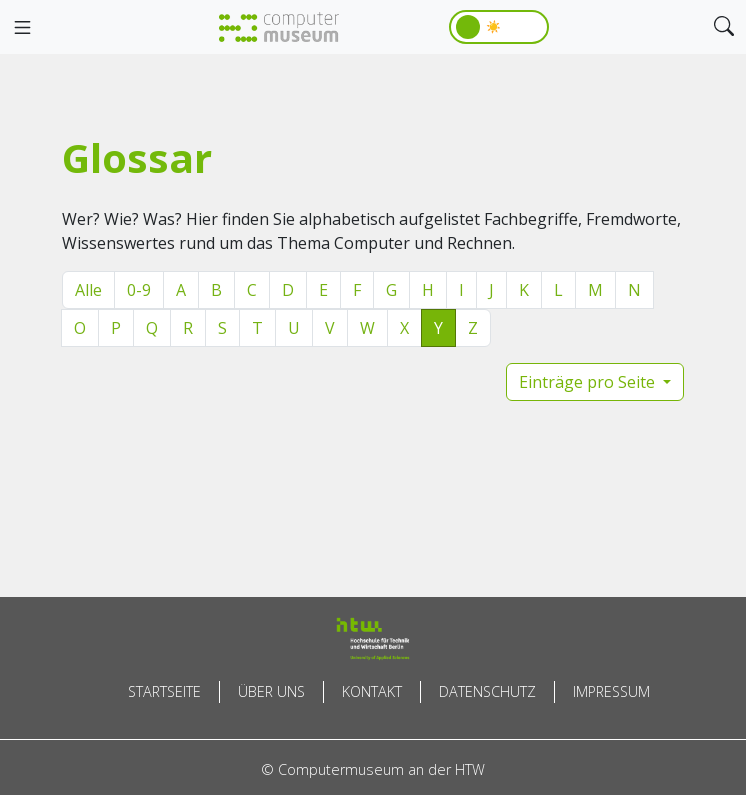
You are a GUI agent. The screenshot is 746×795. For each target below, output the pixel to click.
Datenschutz (487, 691)
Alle (88, 290)
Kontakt (372, 691)
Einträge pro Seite (589, 382)
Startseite (164, 691)
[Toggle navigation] (22, 28)
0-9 (139, 290)
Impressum (611, 691)
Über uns (271, 691)
